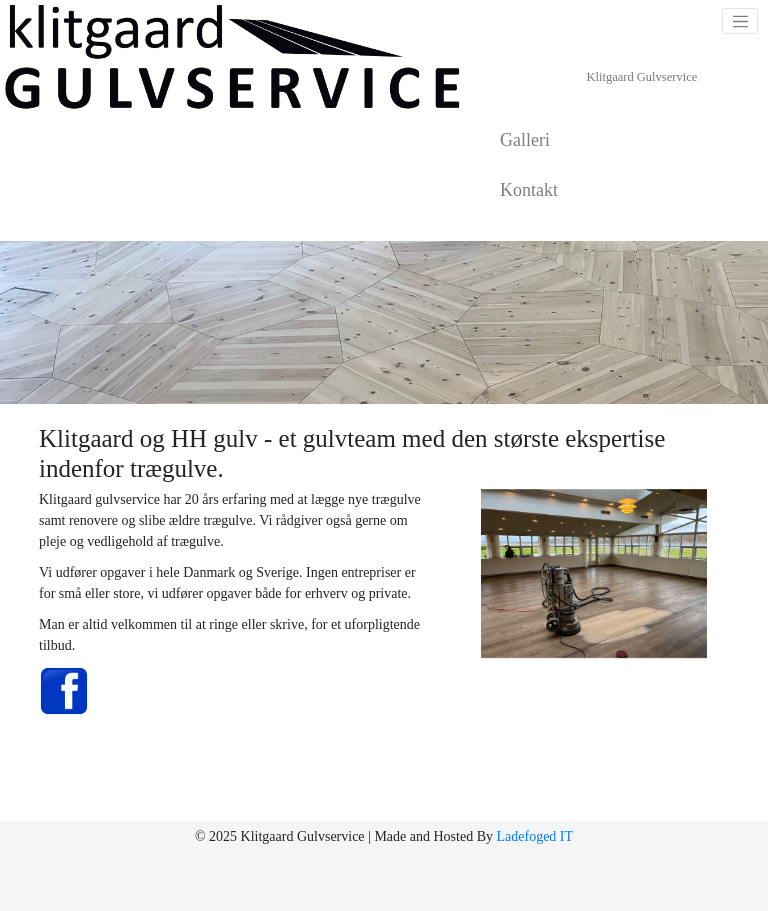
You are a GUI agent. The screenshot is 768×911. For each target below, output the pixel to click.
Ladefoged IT (534, 836)
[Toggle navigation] (740, 21)
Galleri (525, 140)
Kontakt (529, 190)
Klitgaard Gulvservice (642, 77)
